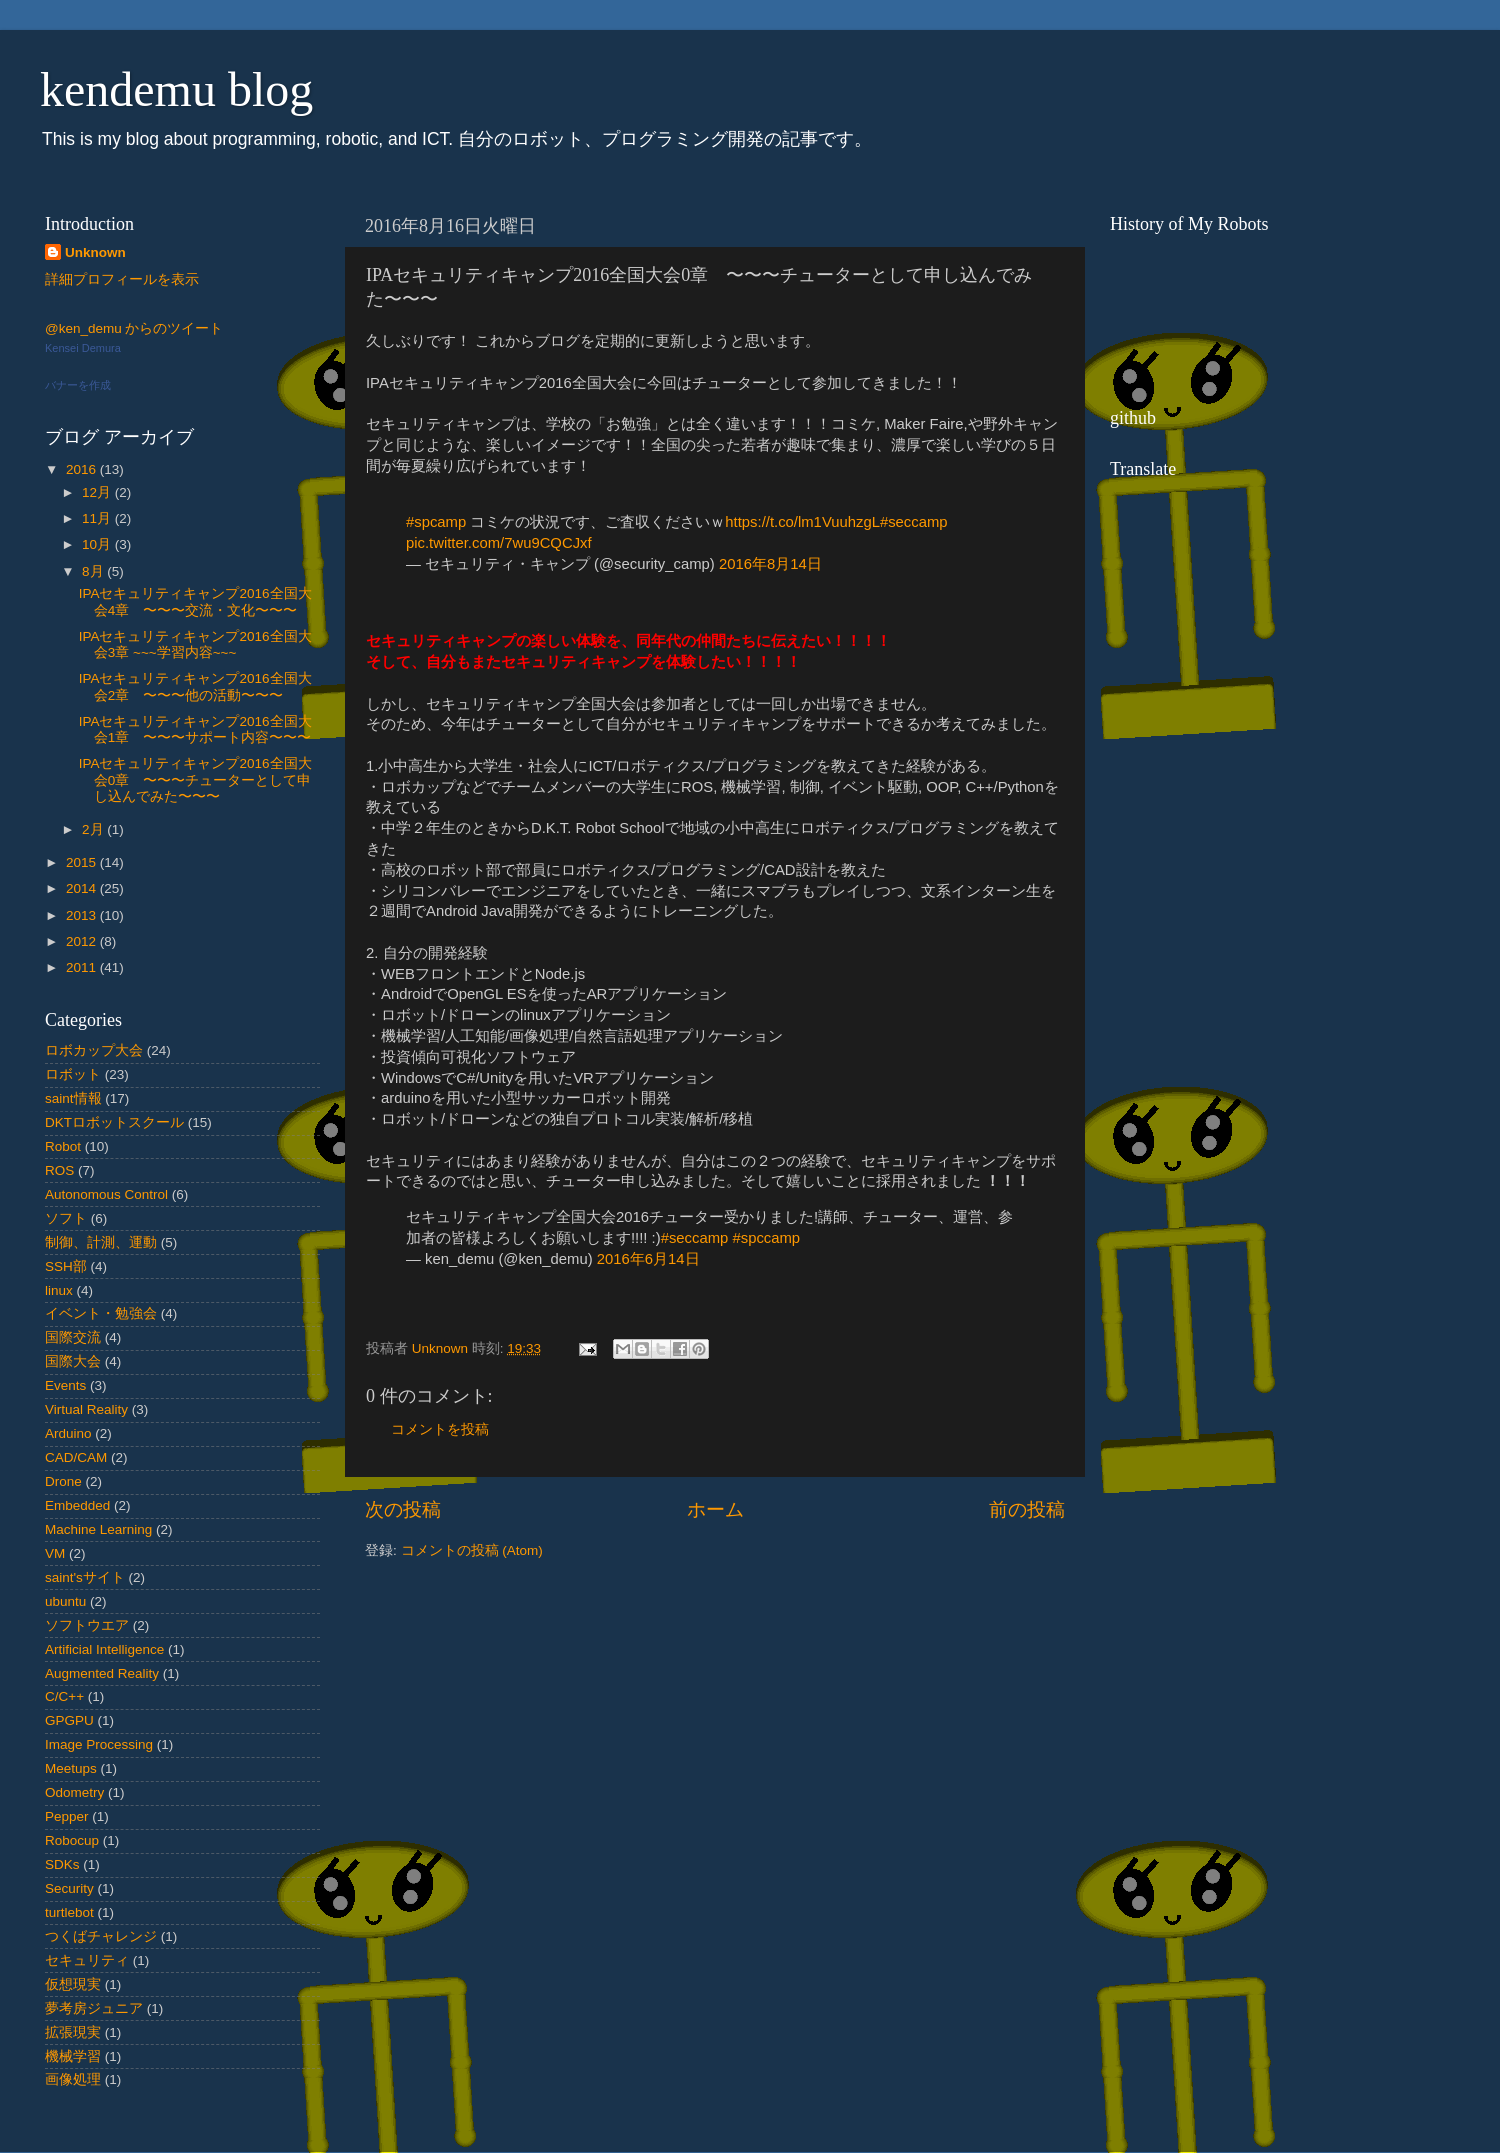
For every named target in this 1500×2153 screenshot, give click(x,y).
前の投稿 (1027, 1509)
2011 (83, 967)
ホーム (715, 1509)
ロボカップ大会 (94, 1050)
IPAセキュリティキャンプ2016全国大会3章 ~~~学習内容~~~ (195, 644)
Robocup (72, 1840)
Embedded (77, 1505)
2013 (83, 915)
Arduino (68, 1433)
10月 (98, 544)
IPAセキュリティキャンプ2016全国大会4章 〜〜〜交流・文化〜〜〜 (195, 601)
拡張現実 (73, 2032)
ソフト (66, 1218)
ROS (59, 1170)
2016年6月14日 (648, 1259)
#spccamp (766, 1238)
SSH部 (66, 1266)
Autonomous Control (106, 1194)
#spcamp (436, 522)
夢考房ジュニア (94, 2008)
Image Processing (99, 1744)
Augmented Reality (102, 1673)
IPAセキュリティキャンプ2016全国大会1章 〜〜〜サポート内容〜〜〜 (195, 729)
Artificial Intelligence (104, 1649)
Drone (63, 1481)
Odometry (74, 1792)
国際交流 (73, 1337)
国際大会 (73, 1361)
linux (59, 1290)
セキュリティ (87, 1960)
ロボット (73, 1074)
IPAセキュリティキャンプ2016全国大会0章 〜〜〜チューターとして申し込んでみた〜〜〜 (195, 779)
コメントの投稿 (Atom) (472, 1550)
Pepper (67, 1816)
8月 (94, 571)
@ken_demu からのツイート (134, 328)
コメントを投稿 (440, 1429)
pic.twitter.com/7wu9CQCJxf (499, 543)
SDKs (62, 1864)
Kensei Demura (83, 348)
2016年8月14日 (770, 564)
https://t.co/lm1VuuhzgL (802, 522)
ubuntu (65, 1601)
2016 (83, 469)
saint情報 (73, 1098)
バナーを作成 (78, 385)
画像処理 (73, 2079)
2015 (83, 862)
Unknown (95, 252)
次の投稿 (403, 1509)
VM (55, 1553)
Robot (63, 1146)
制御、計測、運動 (101, 1242)
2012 (83, 941)
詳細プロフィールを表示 (122, 279)
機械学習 (73, 2056)
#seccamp (914, 522)
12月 (98, 492)
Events (65, 1385)
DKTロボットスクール (114, 1122)
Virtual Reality (86, 1409)
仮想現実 (73, 1984)
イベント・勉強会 (101, 1313)
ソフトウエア (87, 1625)
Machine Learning (98, 1529)
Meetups (71, 1768)
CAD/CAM (76, 1457)
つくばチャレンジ (101, 1936)
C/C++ (64, 1696)
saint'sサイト (85, 1577)
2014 (83, 888)
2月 (94, 829)
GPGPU (69, 1720)
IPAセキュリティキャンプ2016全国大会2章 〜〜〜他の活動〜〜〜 (195, 686)
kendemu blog (176, 89)
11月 (98, 518)
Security (69, 1888)
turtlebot (69, 1912)
